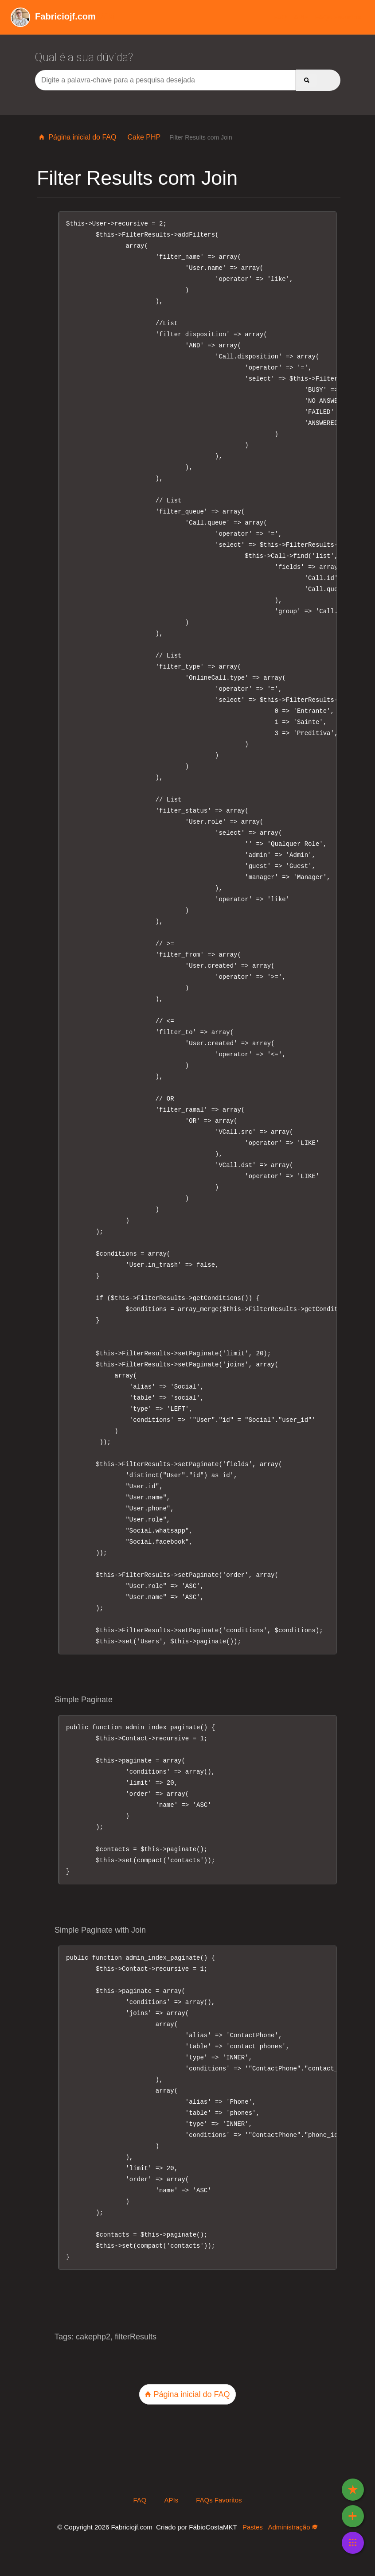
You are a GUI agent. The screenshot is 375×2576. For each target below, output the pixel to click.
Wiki (63, 16)
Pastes (252, 2527)
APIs (301, 17)
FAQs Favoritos (338, 17)
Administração (292, 2527)
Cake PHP (143, 137)
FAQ (280, 17)
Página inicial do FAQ (77, 137)
